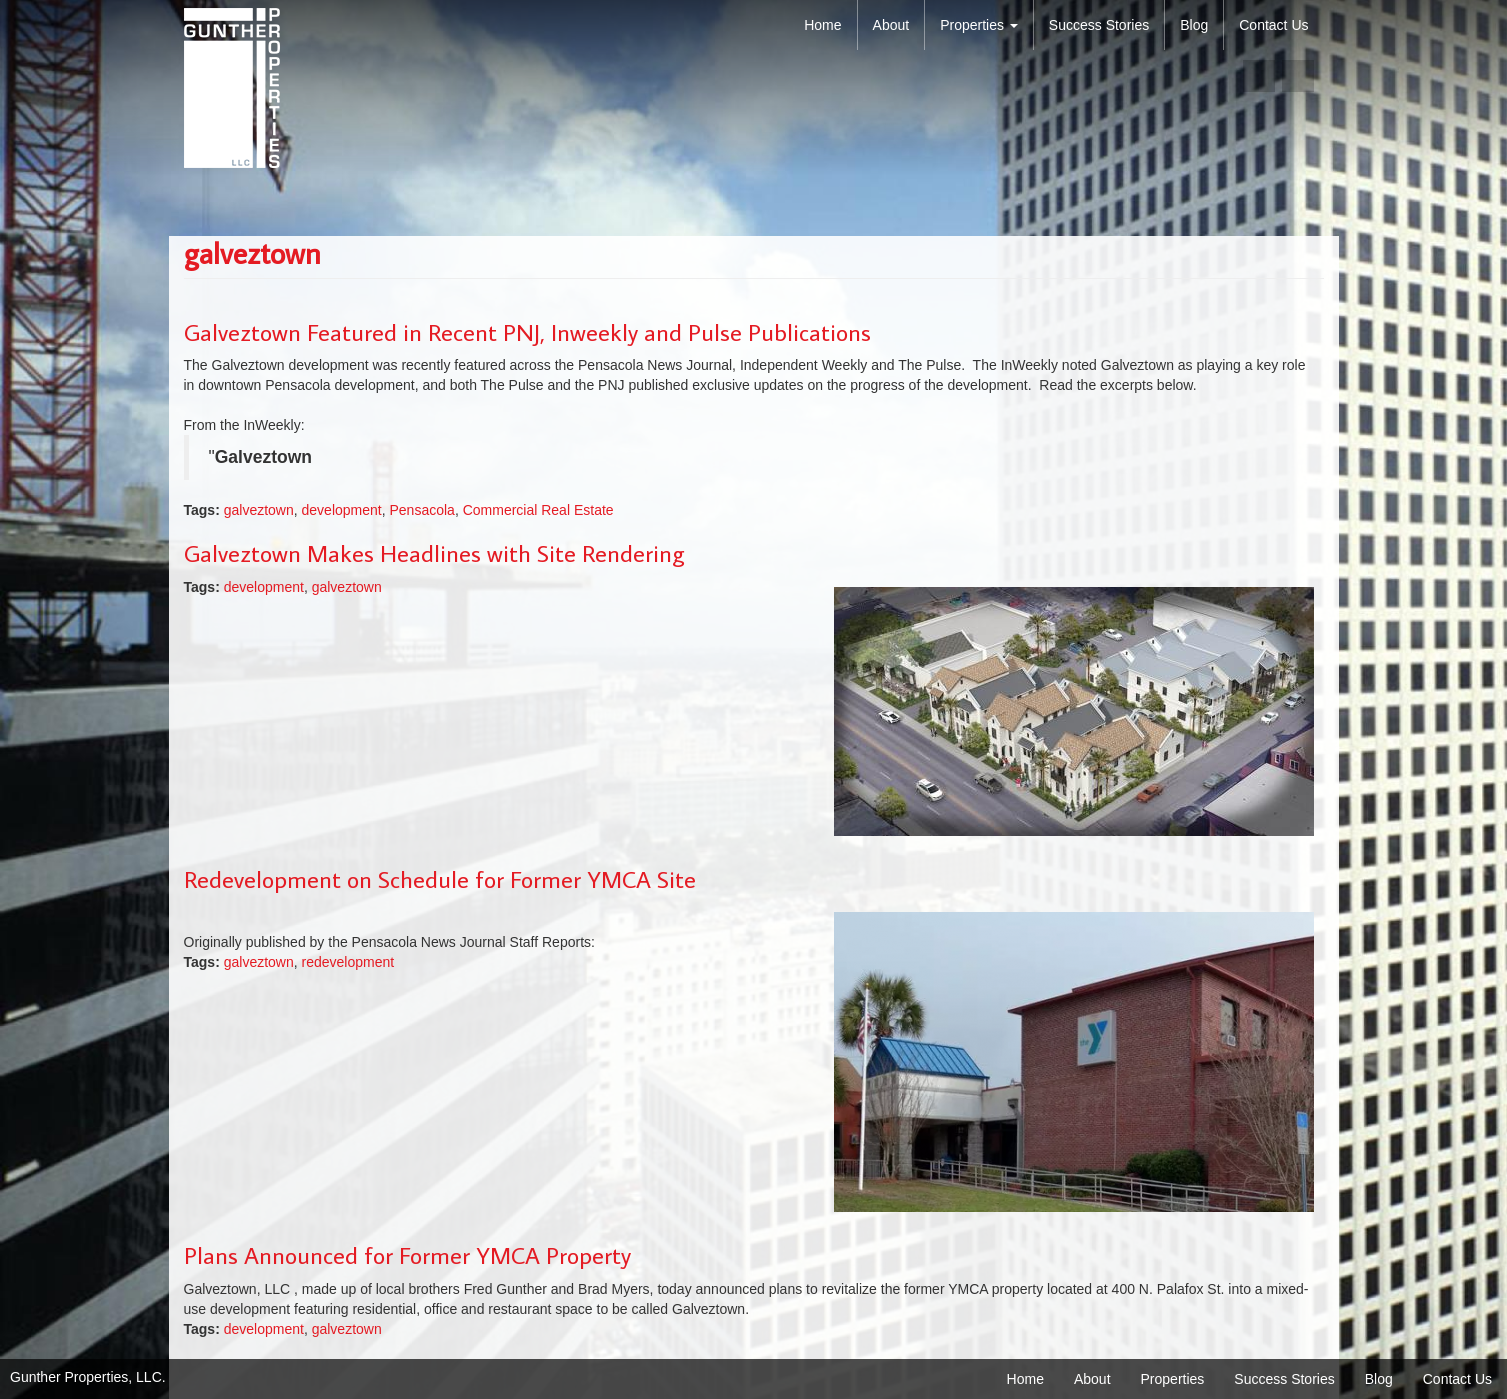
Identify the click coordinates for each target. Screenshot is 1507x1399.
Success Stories (1099, 25)
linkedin (1298, 76)
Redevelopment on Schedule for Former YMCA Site (440, 878)
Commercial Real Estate (538, 510)
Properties (979, 25)
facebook (1259, 76)
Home (822, 25)
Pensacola (421, 510)
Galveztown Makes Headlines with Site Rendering (434, 552)
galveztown (259, 510)
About (891, 25)
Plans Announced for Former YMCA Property (407, 1254)
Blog (1194, 25)
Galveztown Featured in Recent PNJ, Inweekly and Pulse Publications (527, 331)
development (342, 510)
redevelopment (348, 962)
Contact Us (1273, 25)
